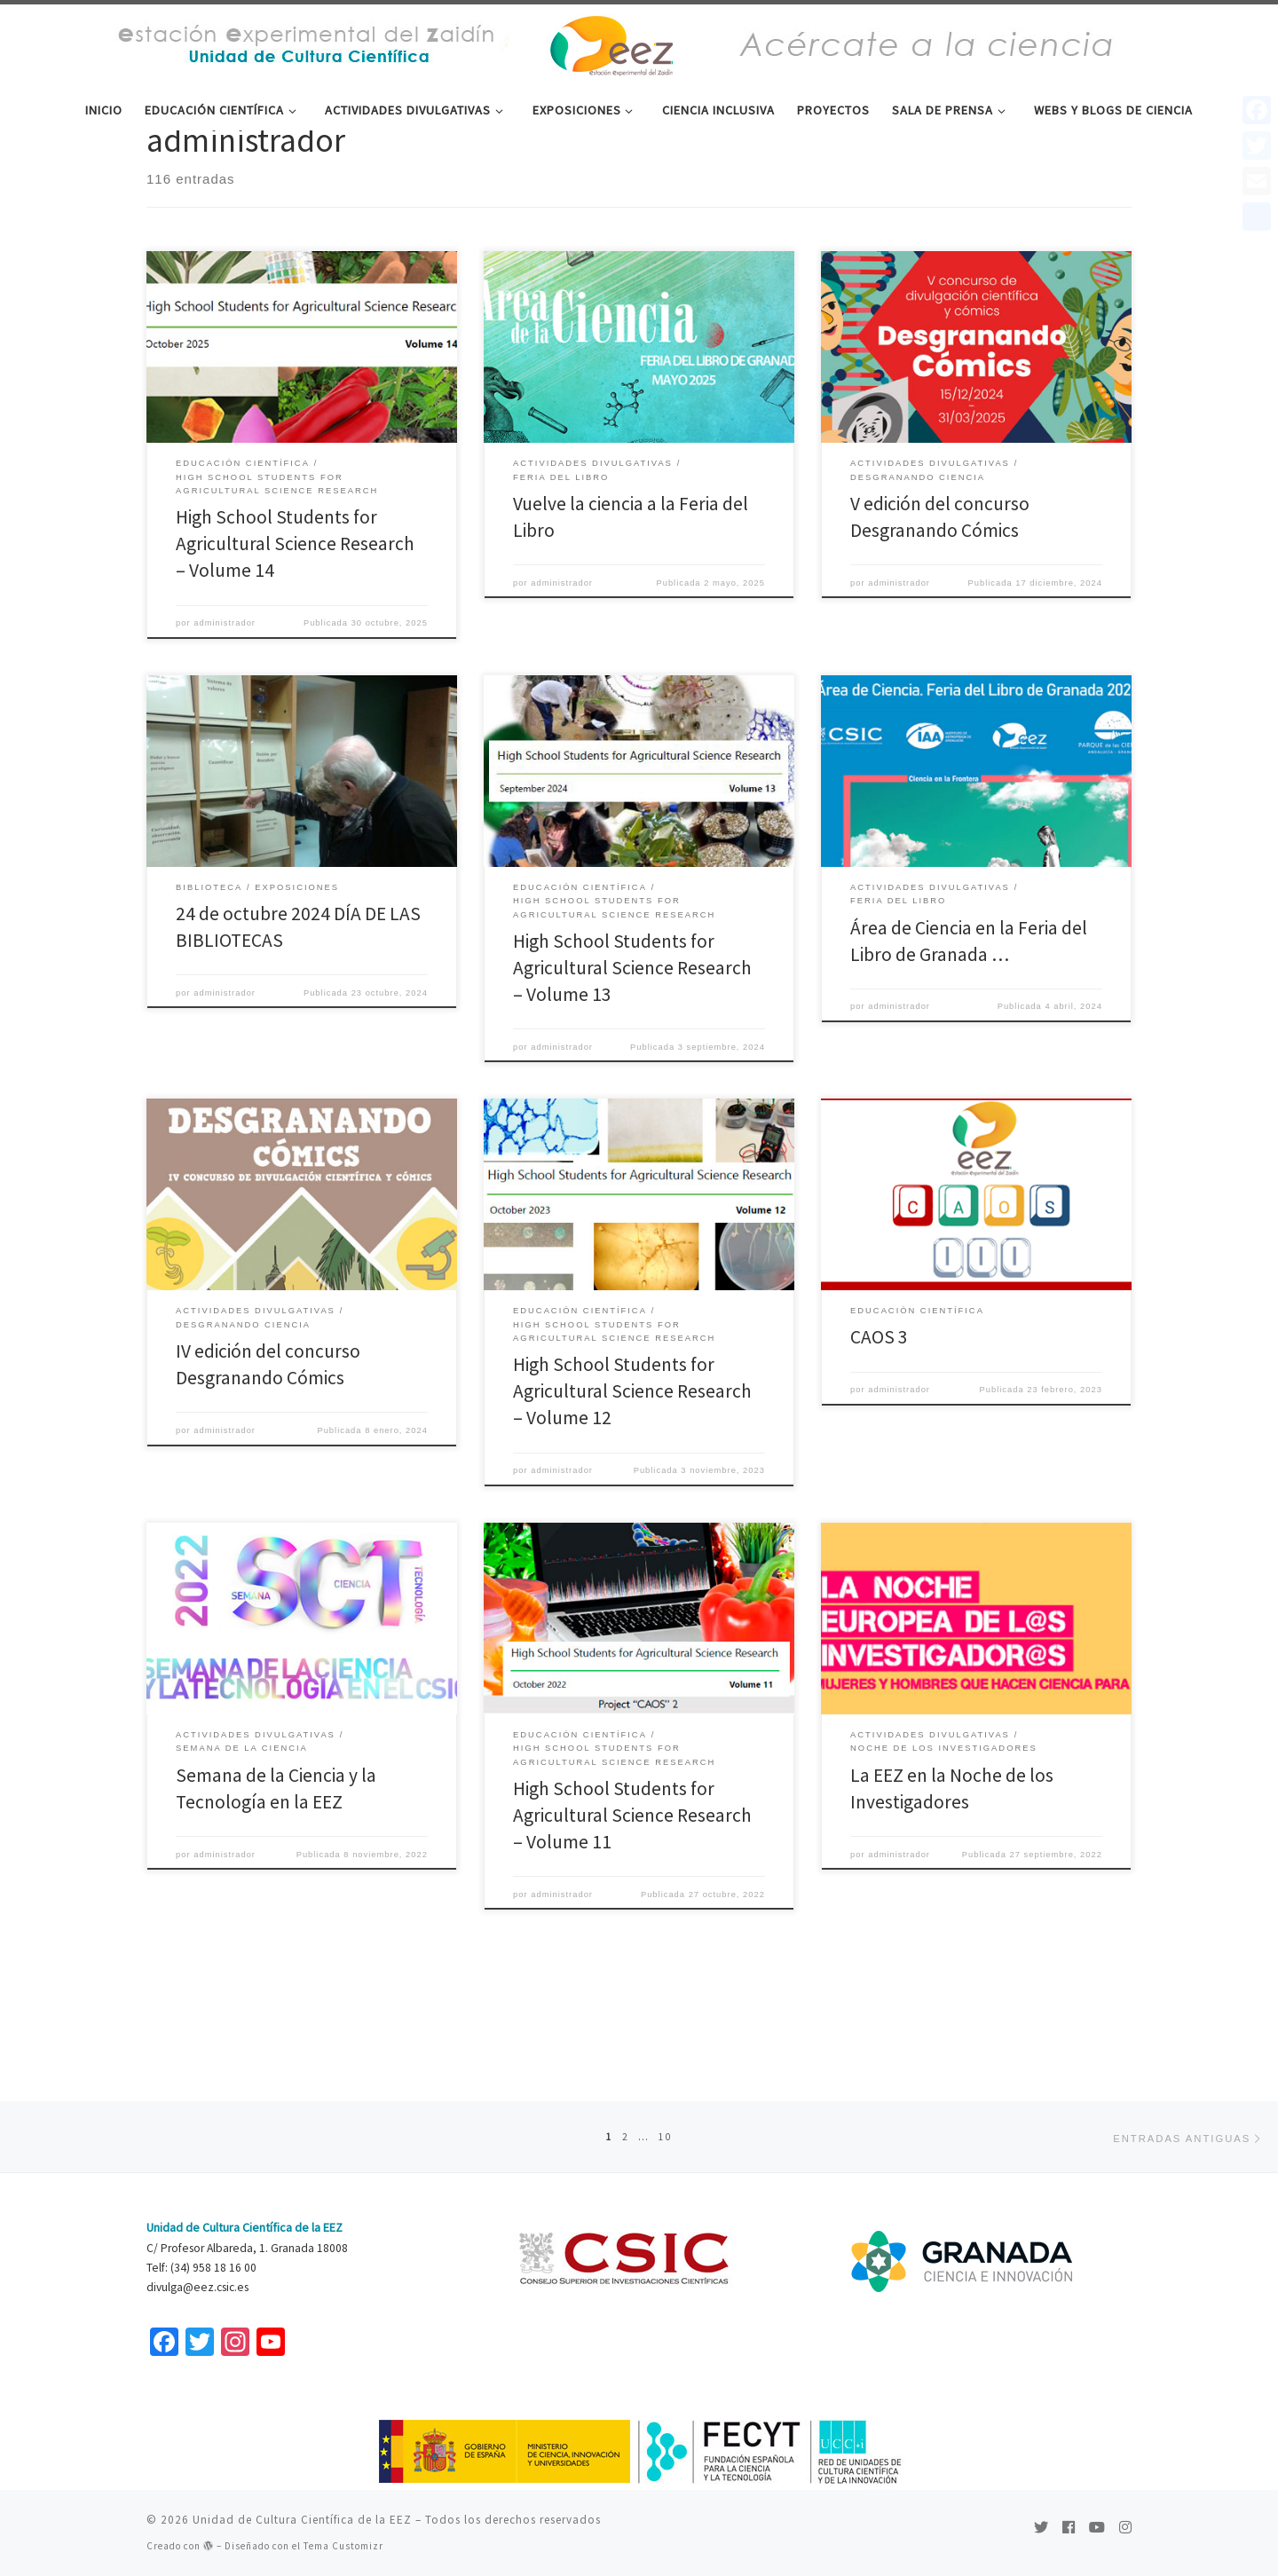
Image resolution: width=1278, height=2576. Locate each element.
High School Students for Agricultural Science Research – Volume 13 (632, 1052)
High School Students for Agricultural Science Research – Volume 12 (632, 1476)
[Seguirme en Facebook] (1068, 2527)
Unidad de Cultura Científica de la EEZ (302, 2519)
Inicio (160, 167)
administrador (224, 708)
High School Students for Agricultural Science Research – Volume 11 (632, 1899)
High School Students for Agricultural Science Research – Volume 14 (295, 628)
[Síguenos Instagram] (1125, 2527)
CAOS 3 (879, 1422)
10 (666, 2134)
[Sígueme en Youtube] (1097, 2527)
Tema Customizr (343, 2546)
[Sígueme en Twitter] (1041, 2527)
